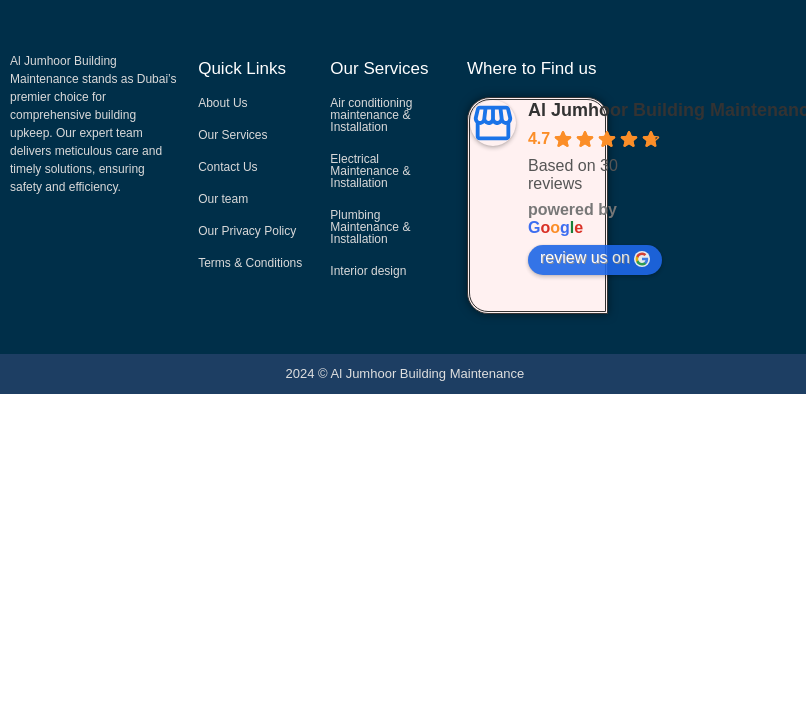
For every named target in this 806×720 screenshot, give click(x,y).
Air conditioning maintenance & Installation (371, 115)
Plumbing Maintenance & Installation (370, 227)
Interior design (368, 271)
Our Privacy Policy (247, 231)
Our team (223, 199)
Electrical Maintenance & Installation (370, 171)
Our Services (232, 135)
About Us (222, 103)
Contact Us (227, 167)
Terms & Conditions (250, 263)
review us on (595, 258)
